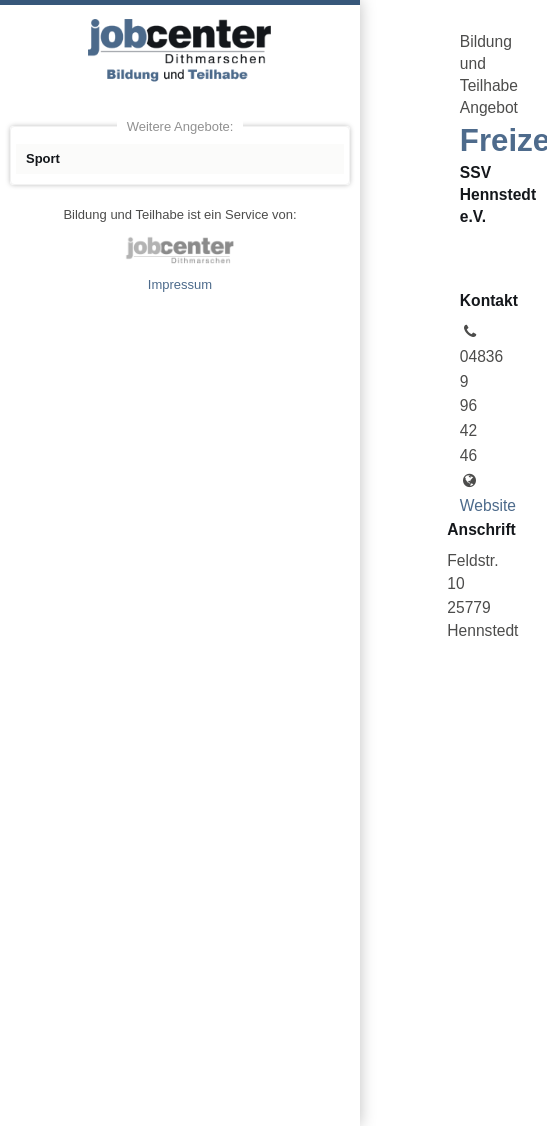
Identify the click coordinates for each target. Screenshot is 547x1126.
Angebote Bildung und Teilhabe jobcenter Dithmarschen (180, 50)
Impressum (180, 284)
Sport (43, 158)
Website (488, 505)
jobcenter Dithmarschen (180, 250)
